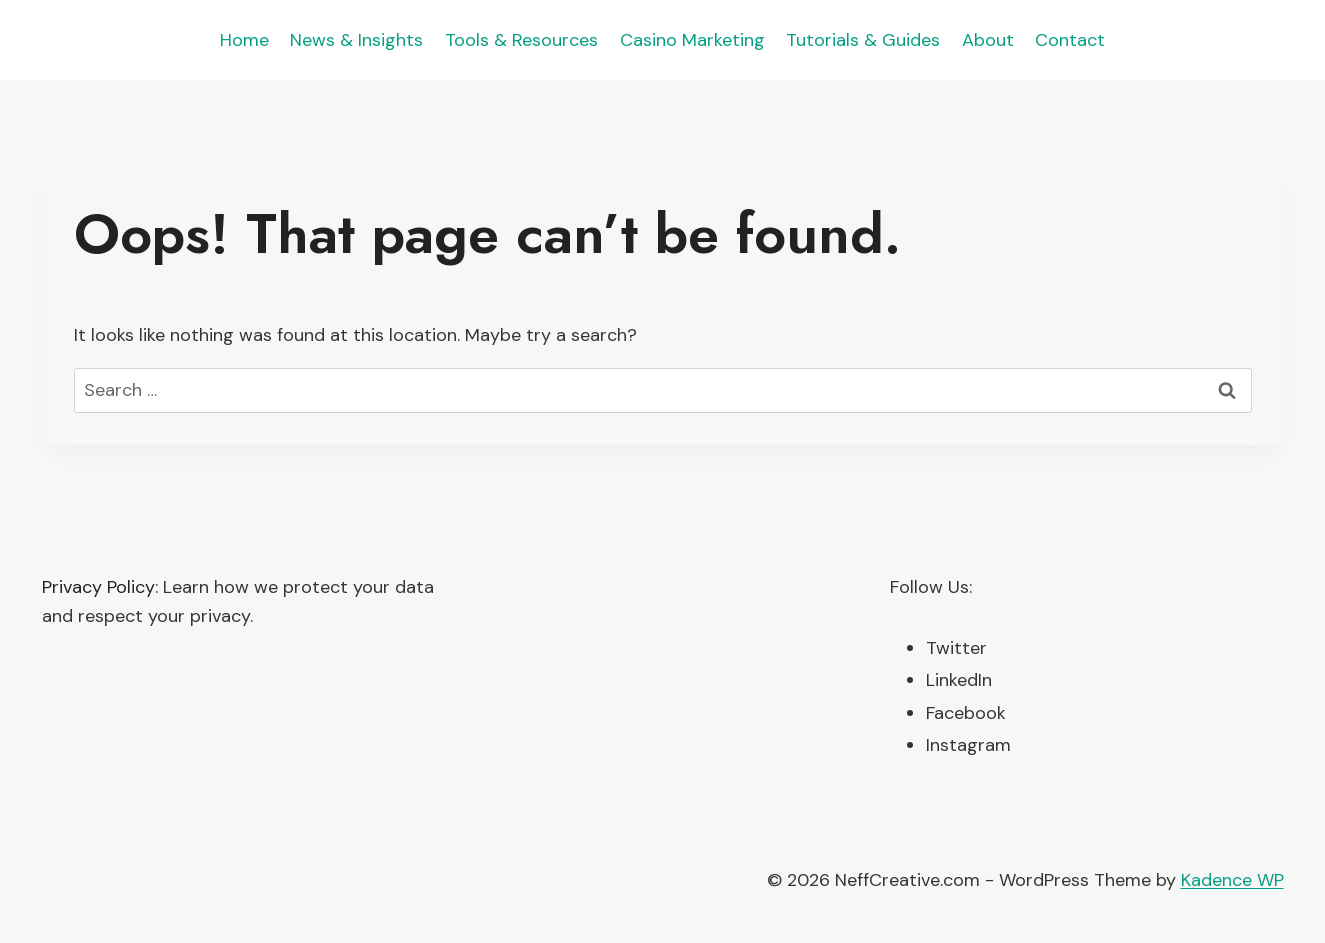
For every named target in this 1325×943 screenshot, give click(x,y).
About (988, 40)
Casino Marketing (692, 40)
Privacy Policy (98, 587)
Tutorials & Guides (863, 40)
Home (244, 40)
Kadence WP (1232, 880)
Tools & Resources (521, 40)
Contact (1070, 40)
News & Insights (356, 40)
